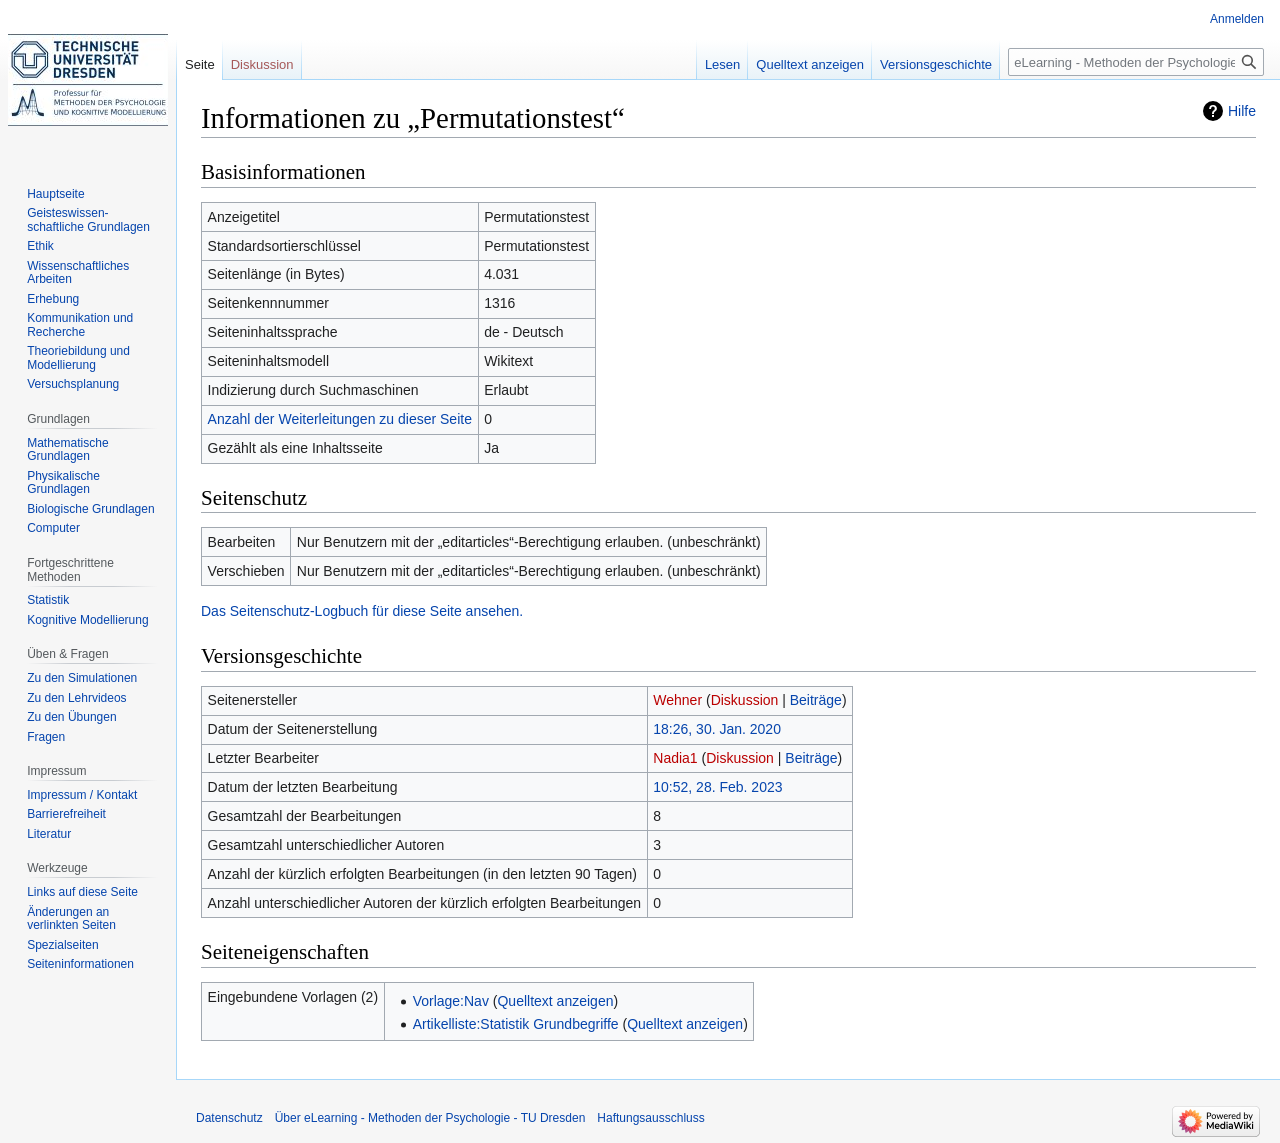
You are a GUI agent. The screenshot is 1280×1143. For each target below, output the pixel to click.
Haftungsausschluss (650, 1118)
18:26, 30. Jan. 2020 (717, 729)
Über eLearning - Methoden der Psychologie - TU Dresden (430, 1118)
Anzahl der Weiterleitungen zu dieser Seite (340, 419)
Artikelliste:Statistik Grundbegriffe (516, 1024)
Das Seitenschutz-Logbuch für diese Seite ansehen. (362, 611)
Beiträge (816, 700)
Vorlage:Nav (451, 1001)
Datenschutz (229, 1118)
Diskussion (745, 700)
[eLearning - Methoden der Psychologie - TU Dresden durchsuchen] (1136, 62)
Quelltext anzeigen (555, 1001)
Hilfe (1242, 111)
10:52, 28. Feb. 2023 (717, 787)
